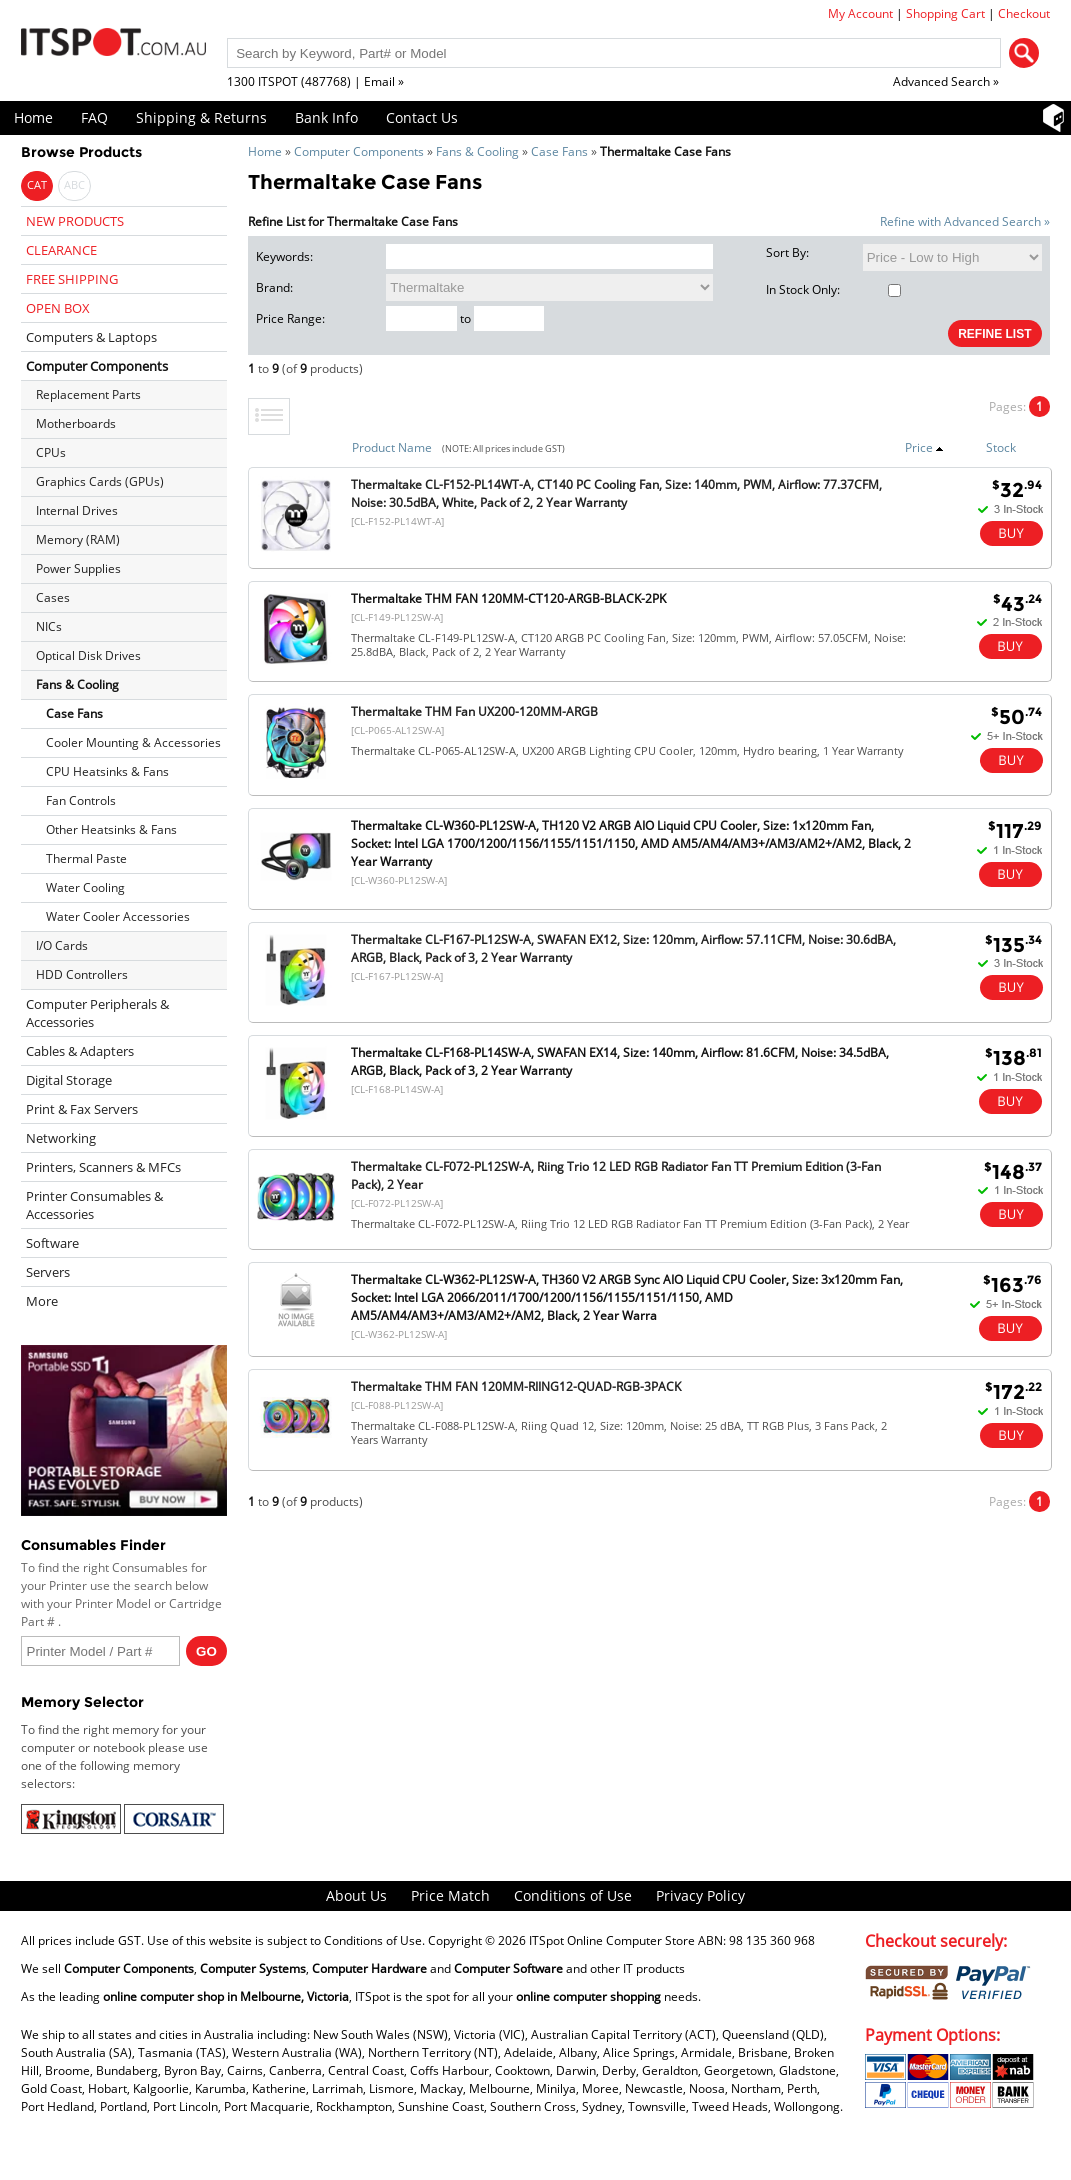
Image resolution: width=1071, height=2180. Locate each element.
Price (924, 447)
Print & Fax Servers (82, 1109)
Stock (1001, 447)
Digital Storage (69, 1080)
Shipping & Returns (201, 117)
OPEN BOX (58, 308)
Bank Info (326, 117)
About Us (356, 1895)
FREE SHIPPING (72, 279)
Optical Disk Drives (88, 655)
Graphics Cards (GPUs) (100, 481)
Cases (53, 597)
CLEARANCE (61, 250)
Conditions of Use (573, 1895)
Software (52, 1243)
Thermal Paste (86, 858)
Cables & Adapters (80, 1051)
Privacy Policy (700, 1895)
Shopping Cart (945, 13)
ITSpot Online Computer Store (612, 1940)
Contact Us (422, 117)
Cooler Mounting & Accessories (133, 742)
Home (33, 117)
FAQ (94, 117)
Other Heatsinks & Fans (111, 829)
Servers (48, 1272)
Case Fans (559, 151)
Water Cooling (85, 887)
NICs (49, 626)
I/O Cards (62, 945)
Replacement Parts (88, 394)
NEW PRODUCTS (75, 221)
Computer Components (359, 151)
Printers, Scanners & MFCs (103, 1167)
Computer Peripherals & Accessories (97, 1013)
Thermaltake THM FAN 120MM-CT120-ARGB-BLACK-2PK (508, 598)
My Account (860, 13)
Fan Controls (81, 800)
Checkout (1024, 13)
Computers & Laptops (91, 337)
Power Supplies (78, 568)
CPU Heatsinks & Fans (107, 771)
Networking (61, 1138)
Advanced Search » (946, 81)
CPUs (51, 452)
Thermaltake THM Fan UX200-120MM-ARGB (474, 711)
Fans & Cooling (477, 151)
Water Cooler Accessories (118, 916)
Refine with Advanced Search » (965, 221)
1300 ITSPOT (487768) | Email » (315, 81)
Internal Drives (77, 510)
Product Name (392, 447)
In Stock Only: (833, 289)
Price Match (450, 1895)
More (42, 1301)
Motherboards (76, 423)
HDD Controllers (82, 974)
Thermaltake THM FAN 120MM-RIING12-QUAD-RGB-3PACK (516, 1386)
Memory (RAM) (78, 539)
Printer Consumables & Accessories (94, 1205)
